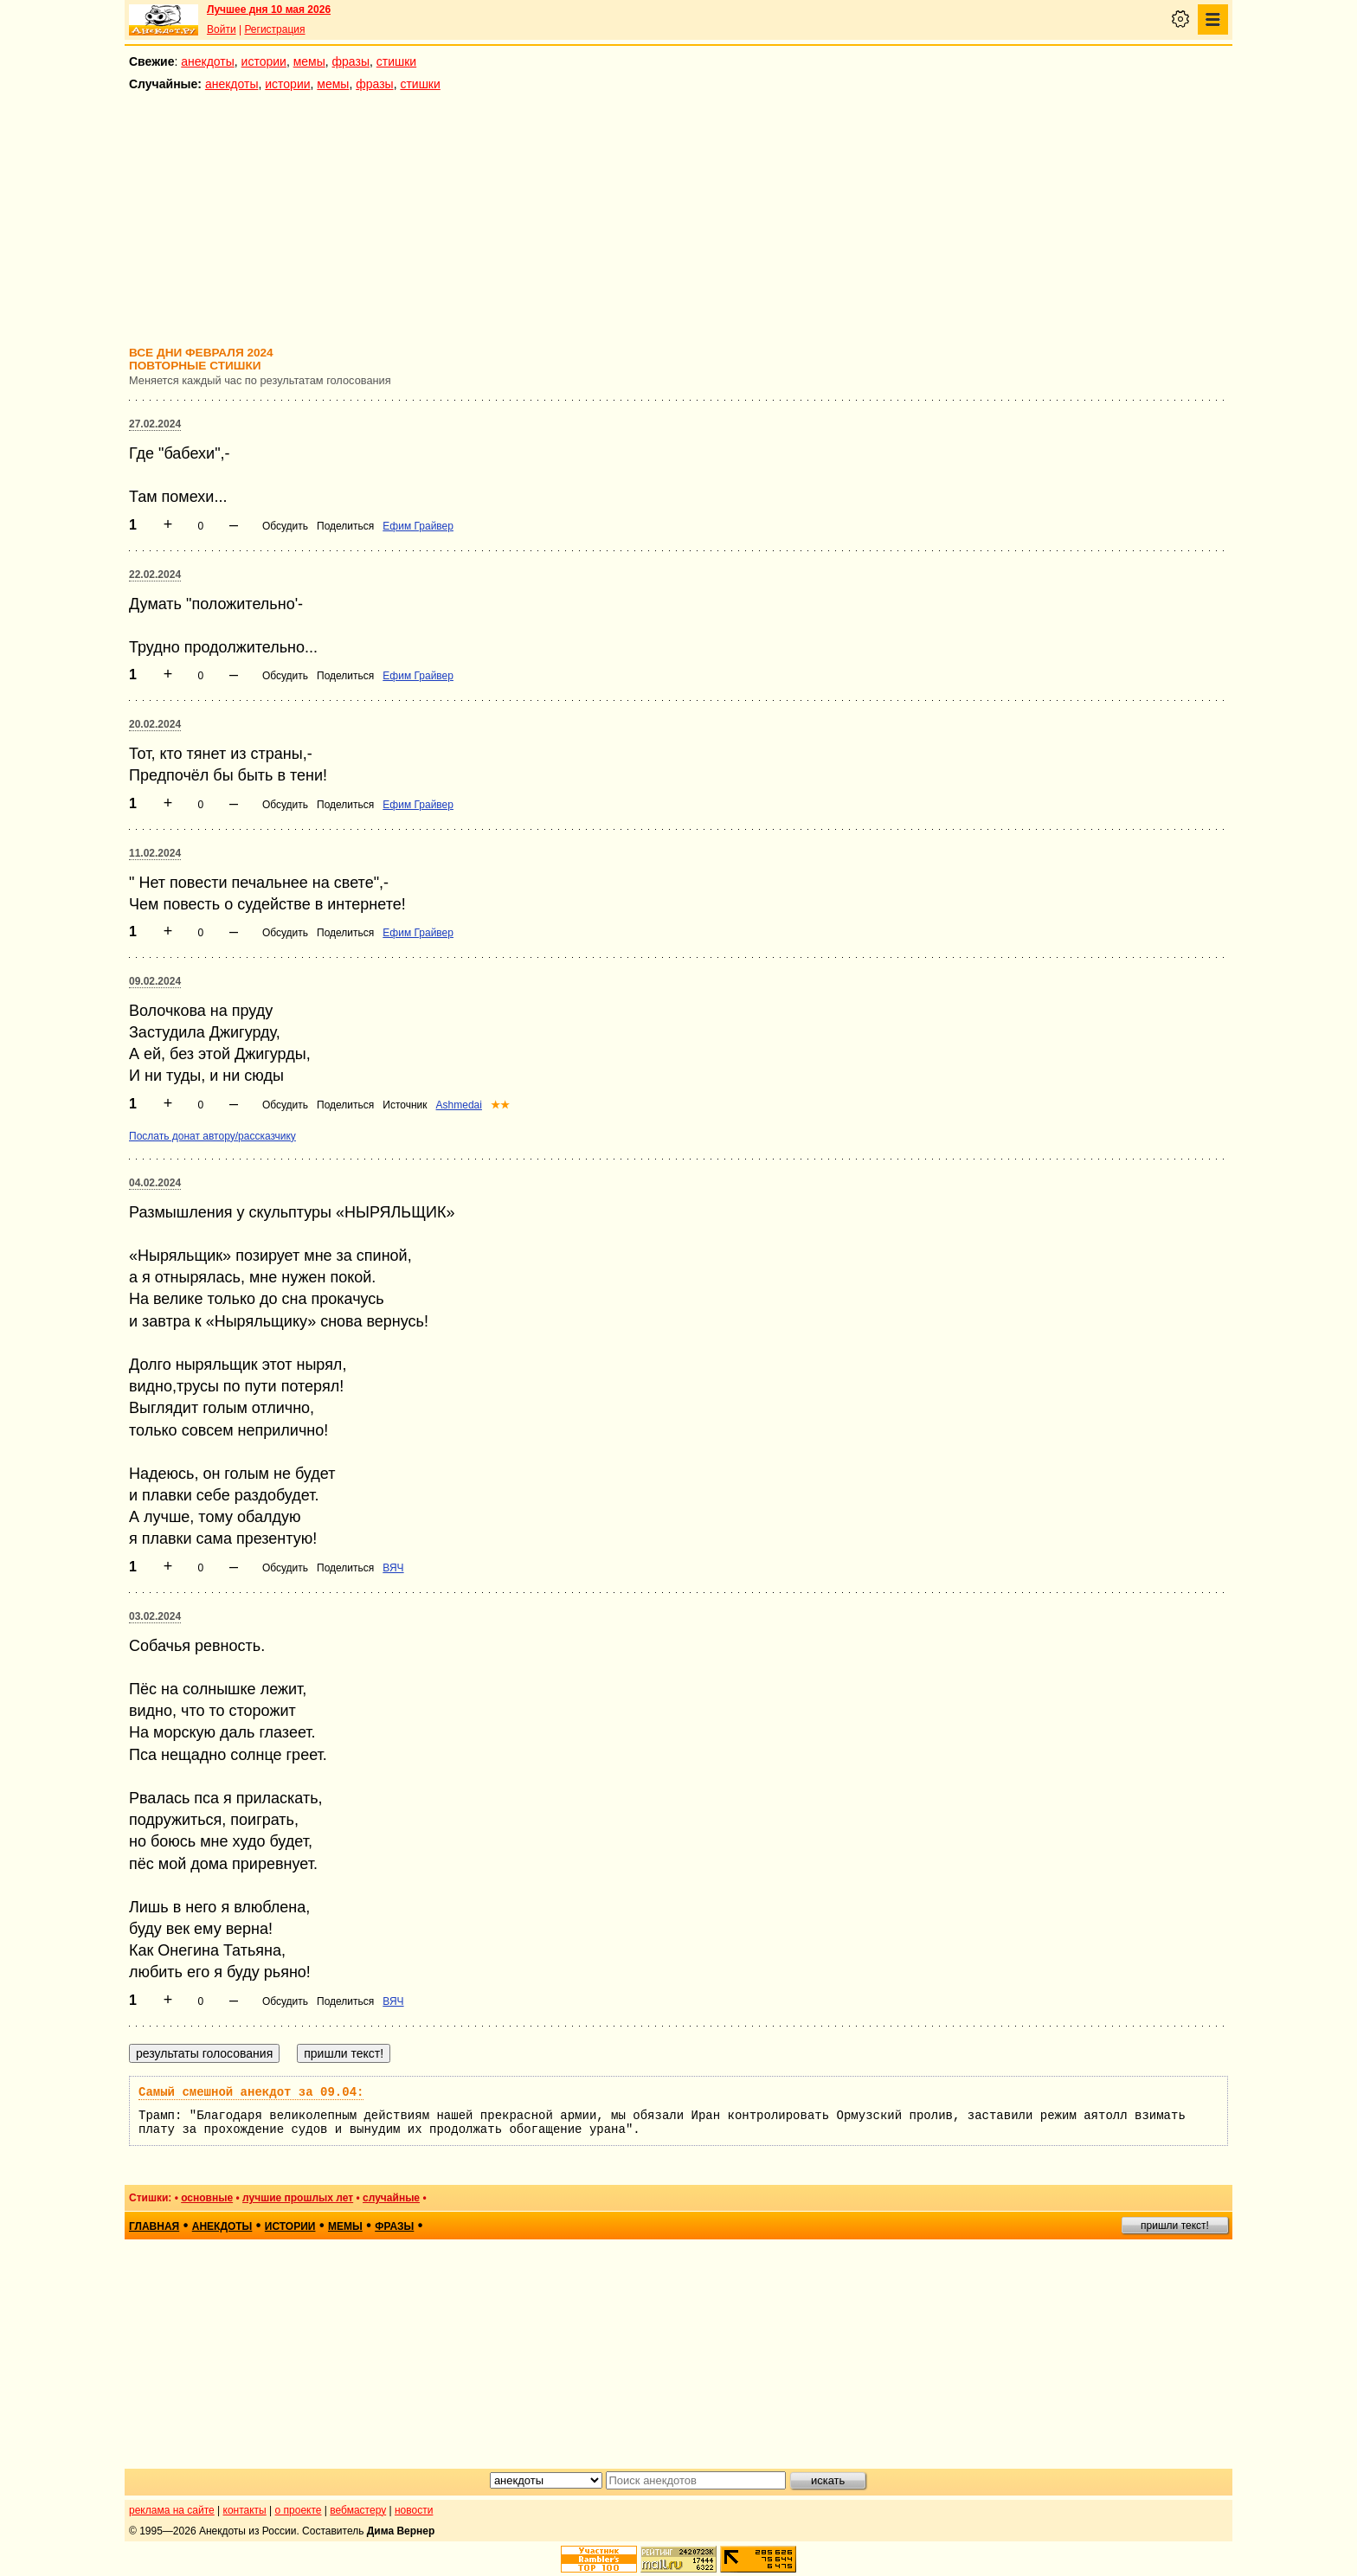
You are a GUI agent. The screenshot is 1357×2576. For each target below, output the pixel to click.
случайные (391, 2198)
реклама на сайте (172, 2510)
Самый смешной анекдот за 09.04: (250, 2092)
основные (207, 2198)
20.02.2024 (155, 724)
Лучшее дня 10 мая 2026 (269, 9)
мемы (309, 61)
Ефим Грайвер (418, 526)
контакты (245, 2510)
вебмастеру (358, 2510)
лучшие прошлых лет (297, 2198)
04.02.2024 (155, 1183)
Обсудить (285, 526)
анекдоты (208, 61)
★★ (500, 1105)
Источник (405, 1105)
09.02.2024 (155, 981)
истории (263, 61)
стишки (396, 61)
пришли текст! (1175, 2225)
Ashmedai (459, 1105)
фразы (351, 61)
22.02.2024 (155, 575)
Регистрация (274, 29)
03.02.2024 (155, 1616)
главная (154, 2226)
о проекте (298, 2510)
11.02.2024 (155, 853)
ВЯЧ (393, 1568)
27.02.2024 (155, 424)
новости (414, 2510)
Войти (221, 29)
